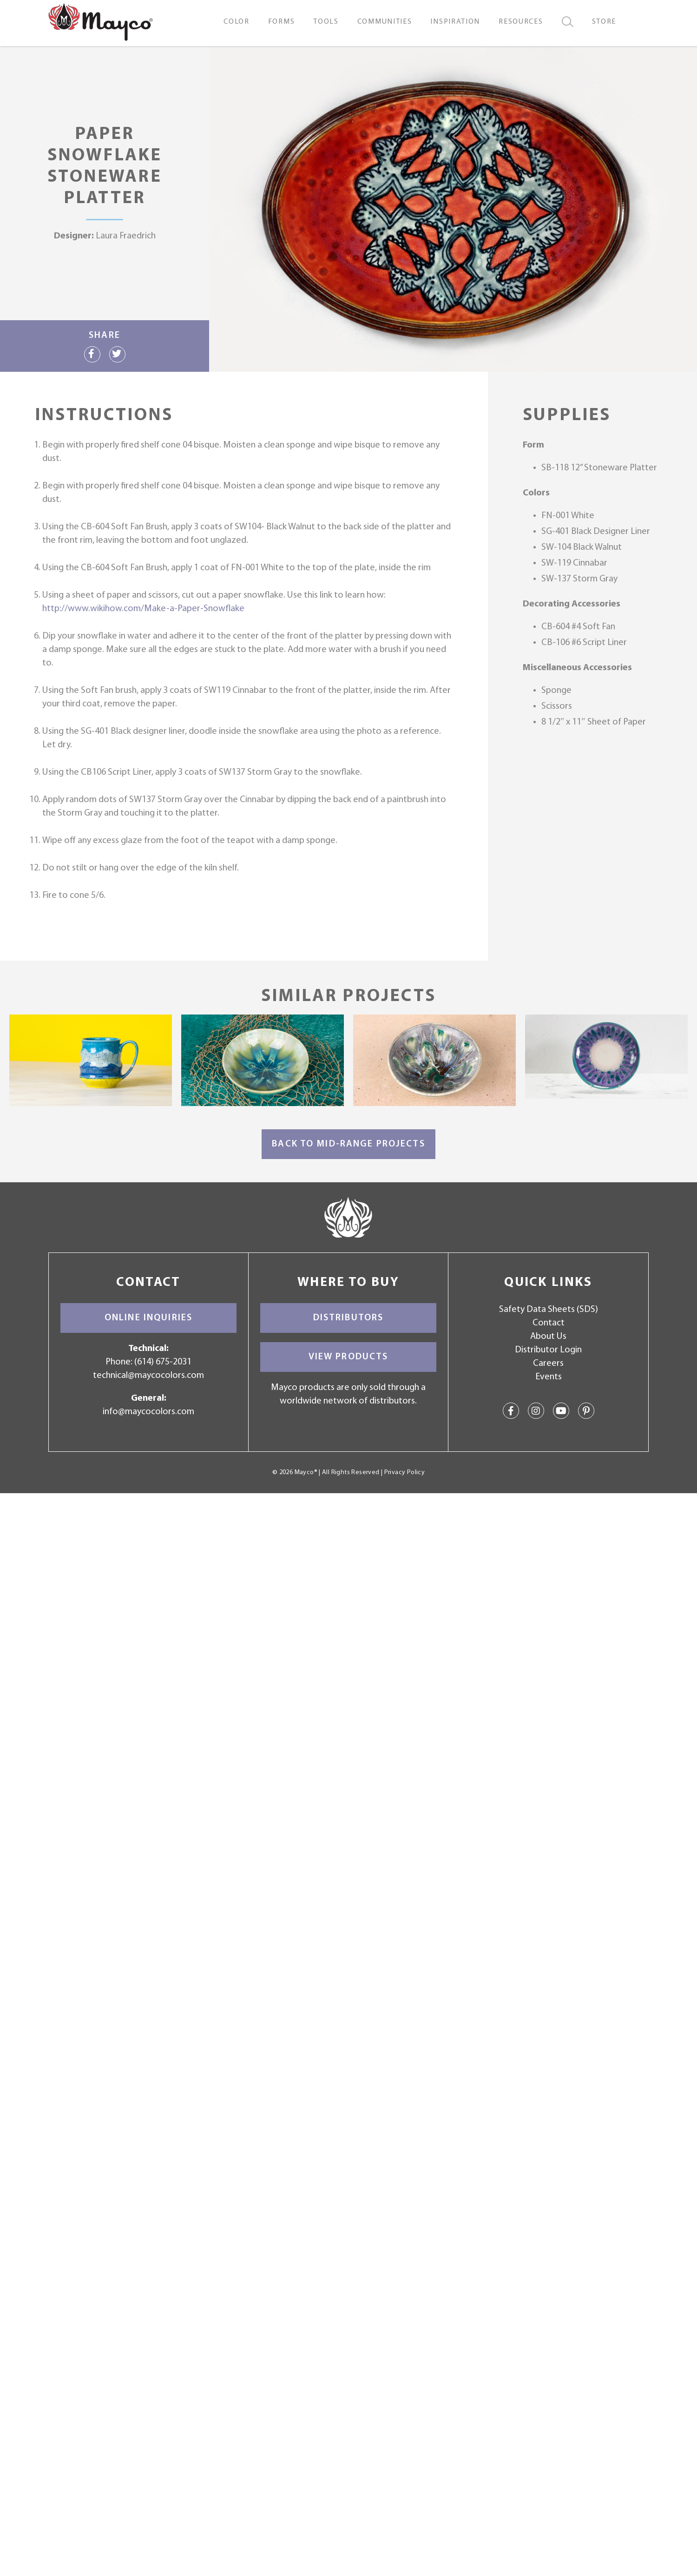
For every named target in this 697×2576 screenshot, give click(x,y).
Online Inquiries (148, 1318)
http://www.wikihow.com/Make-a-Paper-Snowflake (143, 608)
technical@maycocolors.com (148, 1375)
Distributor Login (548, 1350)
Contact (549, 1323)
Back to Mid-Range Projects (348, 1144)
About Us (548, 1336)
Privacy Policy (404, 1472)
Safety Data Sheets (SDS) (548, 1309)
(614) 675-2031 (162, 1362)
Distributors (348, 1318)
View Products (348, 1357)
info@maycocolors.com (148, 1411)
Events (548, 1377)
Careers (548, 1363)
